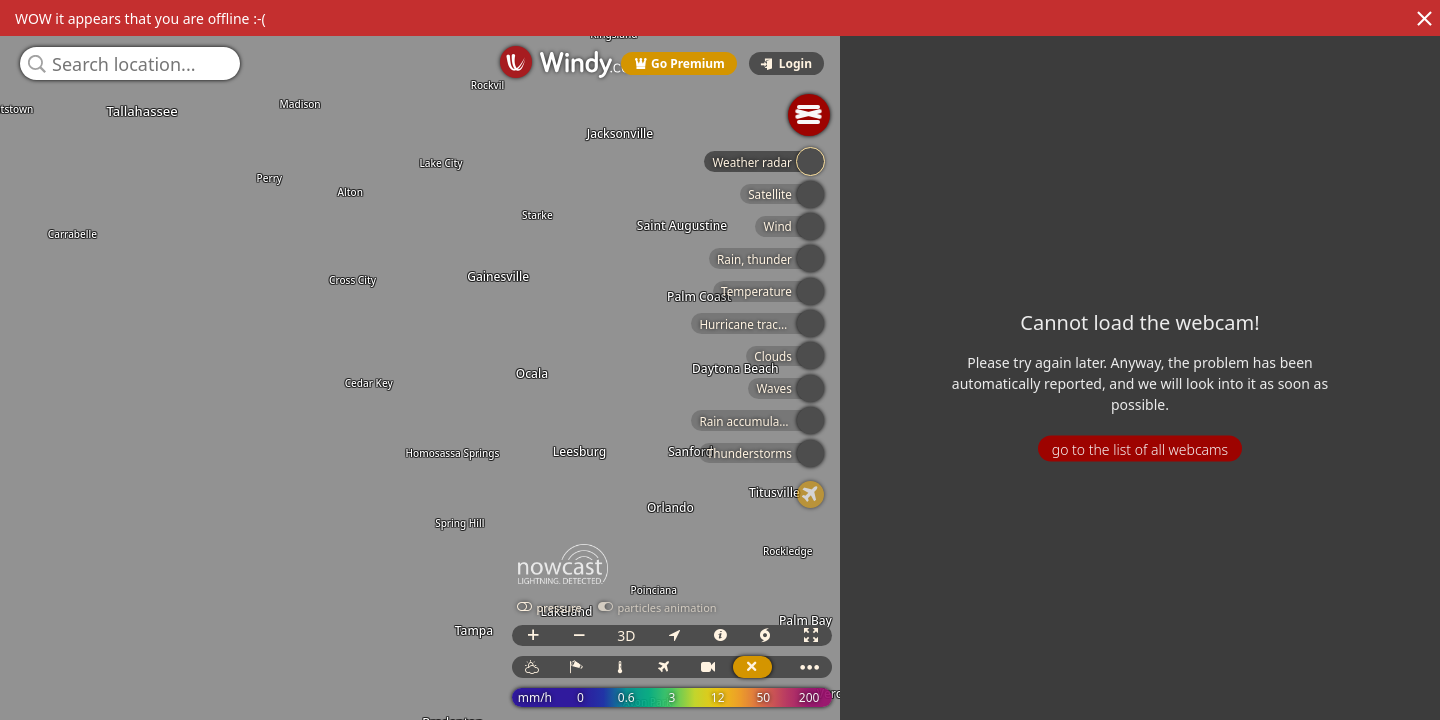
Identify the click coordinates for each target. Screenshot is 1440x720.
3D (644, 635)
